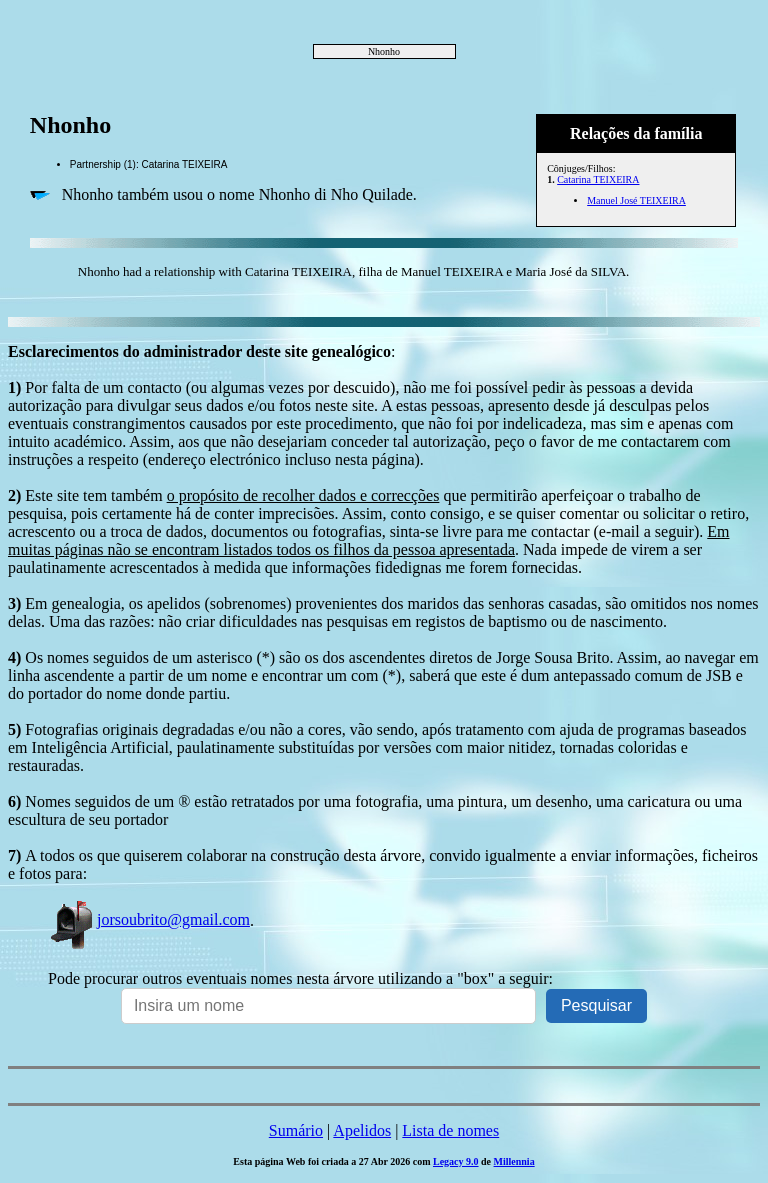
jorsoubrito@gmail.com (149, 919)
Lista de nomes (450, 1130)
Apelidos (362, 1130)
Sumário (296, 1130)
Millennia (514, 1161)
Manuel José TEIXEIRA (636, 200)
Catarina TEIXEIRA (598, 179)
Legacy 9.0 (456, 1161)
